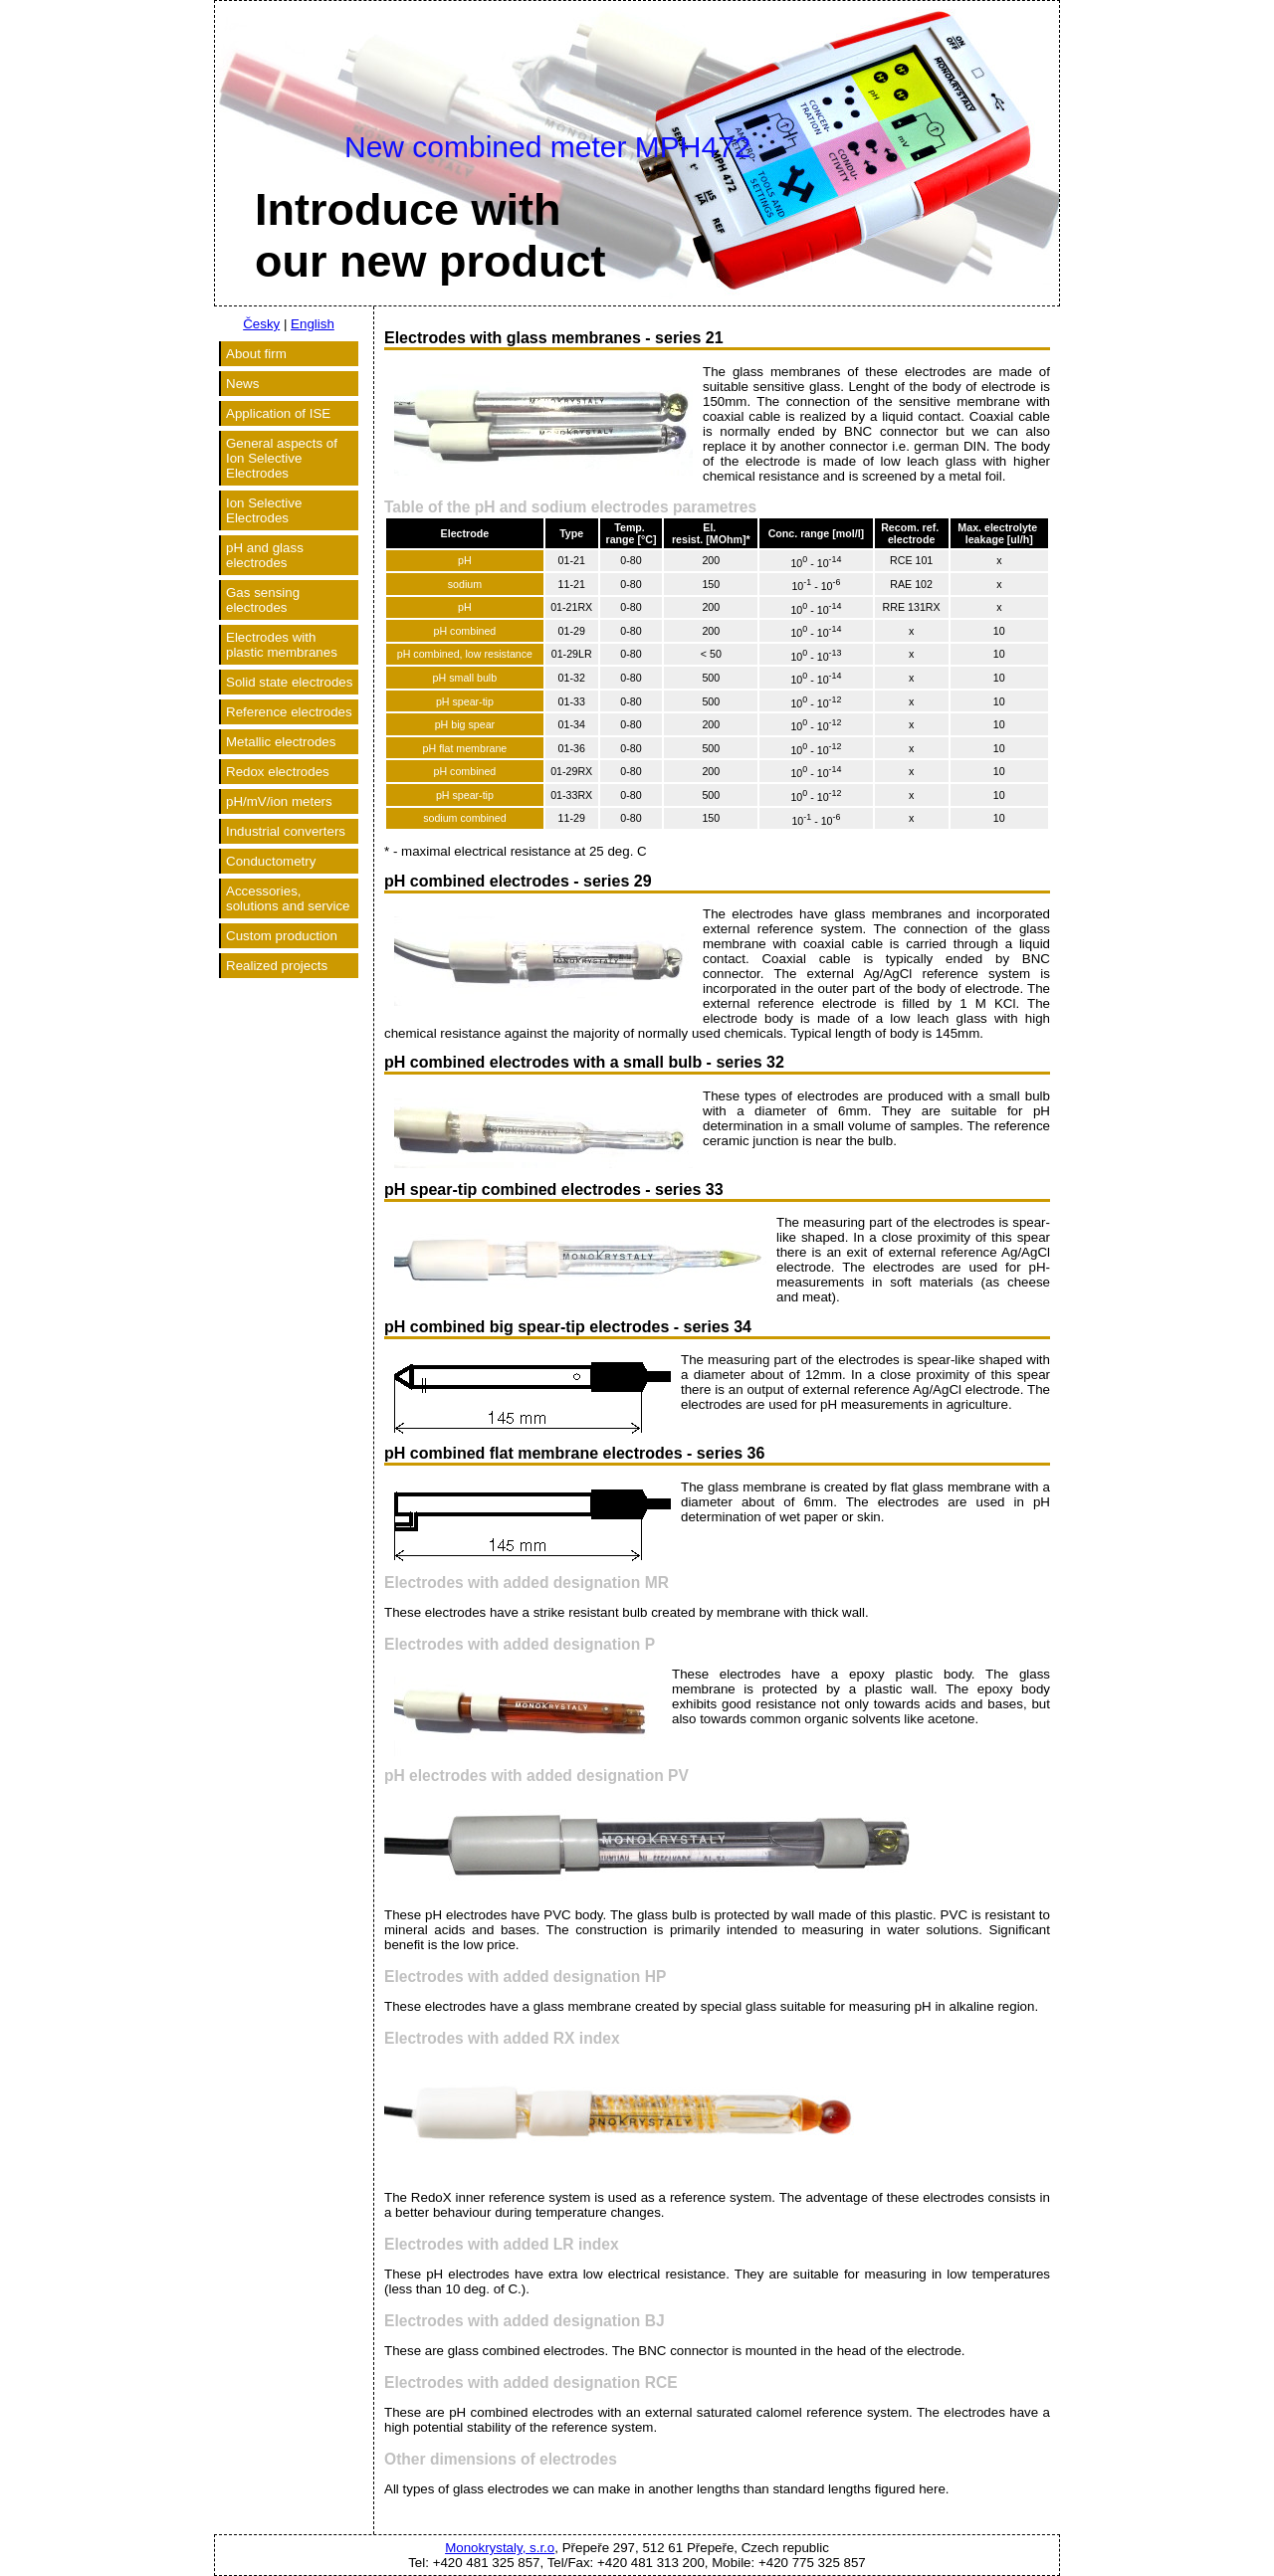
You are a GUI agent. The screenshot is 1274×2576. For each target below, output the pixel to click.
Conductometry (271, 861)
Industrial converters (285, 831)
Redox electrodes (277, 771)
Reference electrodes (289, 711)
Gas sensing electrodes (263, 600)
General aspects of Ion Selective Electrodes (281, 458)
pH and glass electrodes (265, 555)
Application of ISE (278, 413)
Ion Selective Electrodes (264, 510)
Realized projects (276, 965)
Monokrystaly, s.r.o (499, 2547)
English (312, 323)
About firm (256, 353)
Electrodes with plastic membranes (281, 645)
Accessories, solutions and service (287, 898)
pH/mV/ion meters (279, 801)
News (242, 383)
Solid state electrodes (289, 682)
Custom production (281, 935)
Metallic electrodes (280, 741)
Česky (261, 323)
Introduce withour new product (430, 235)
